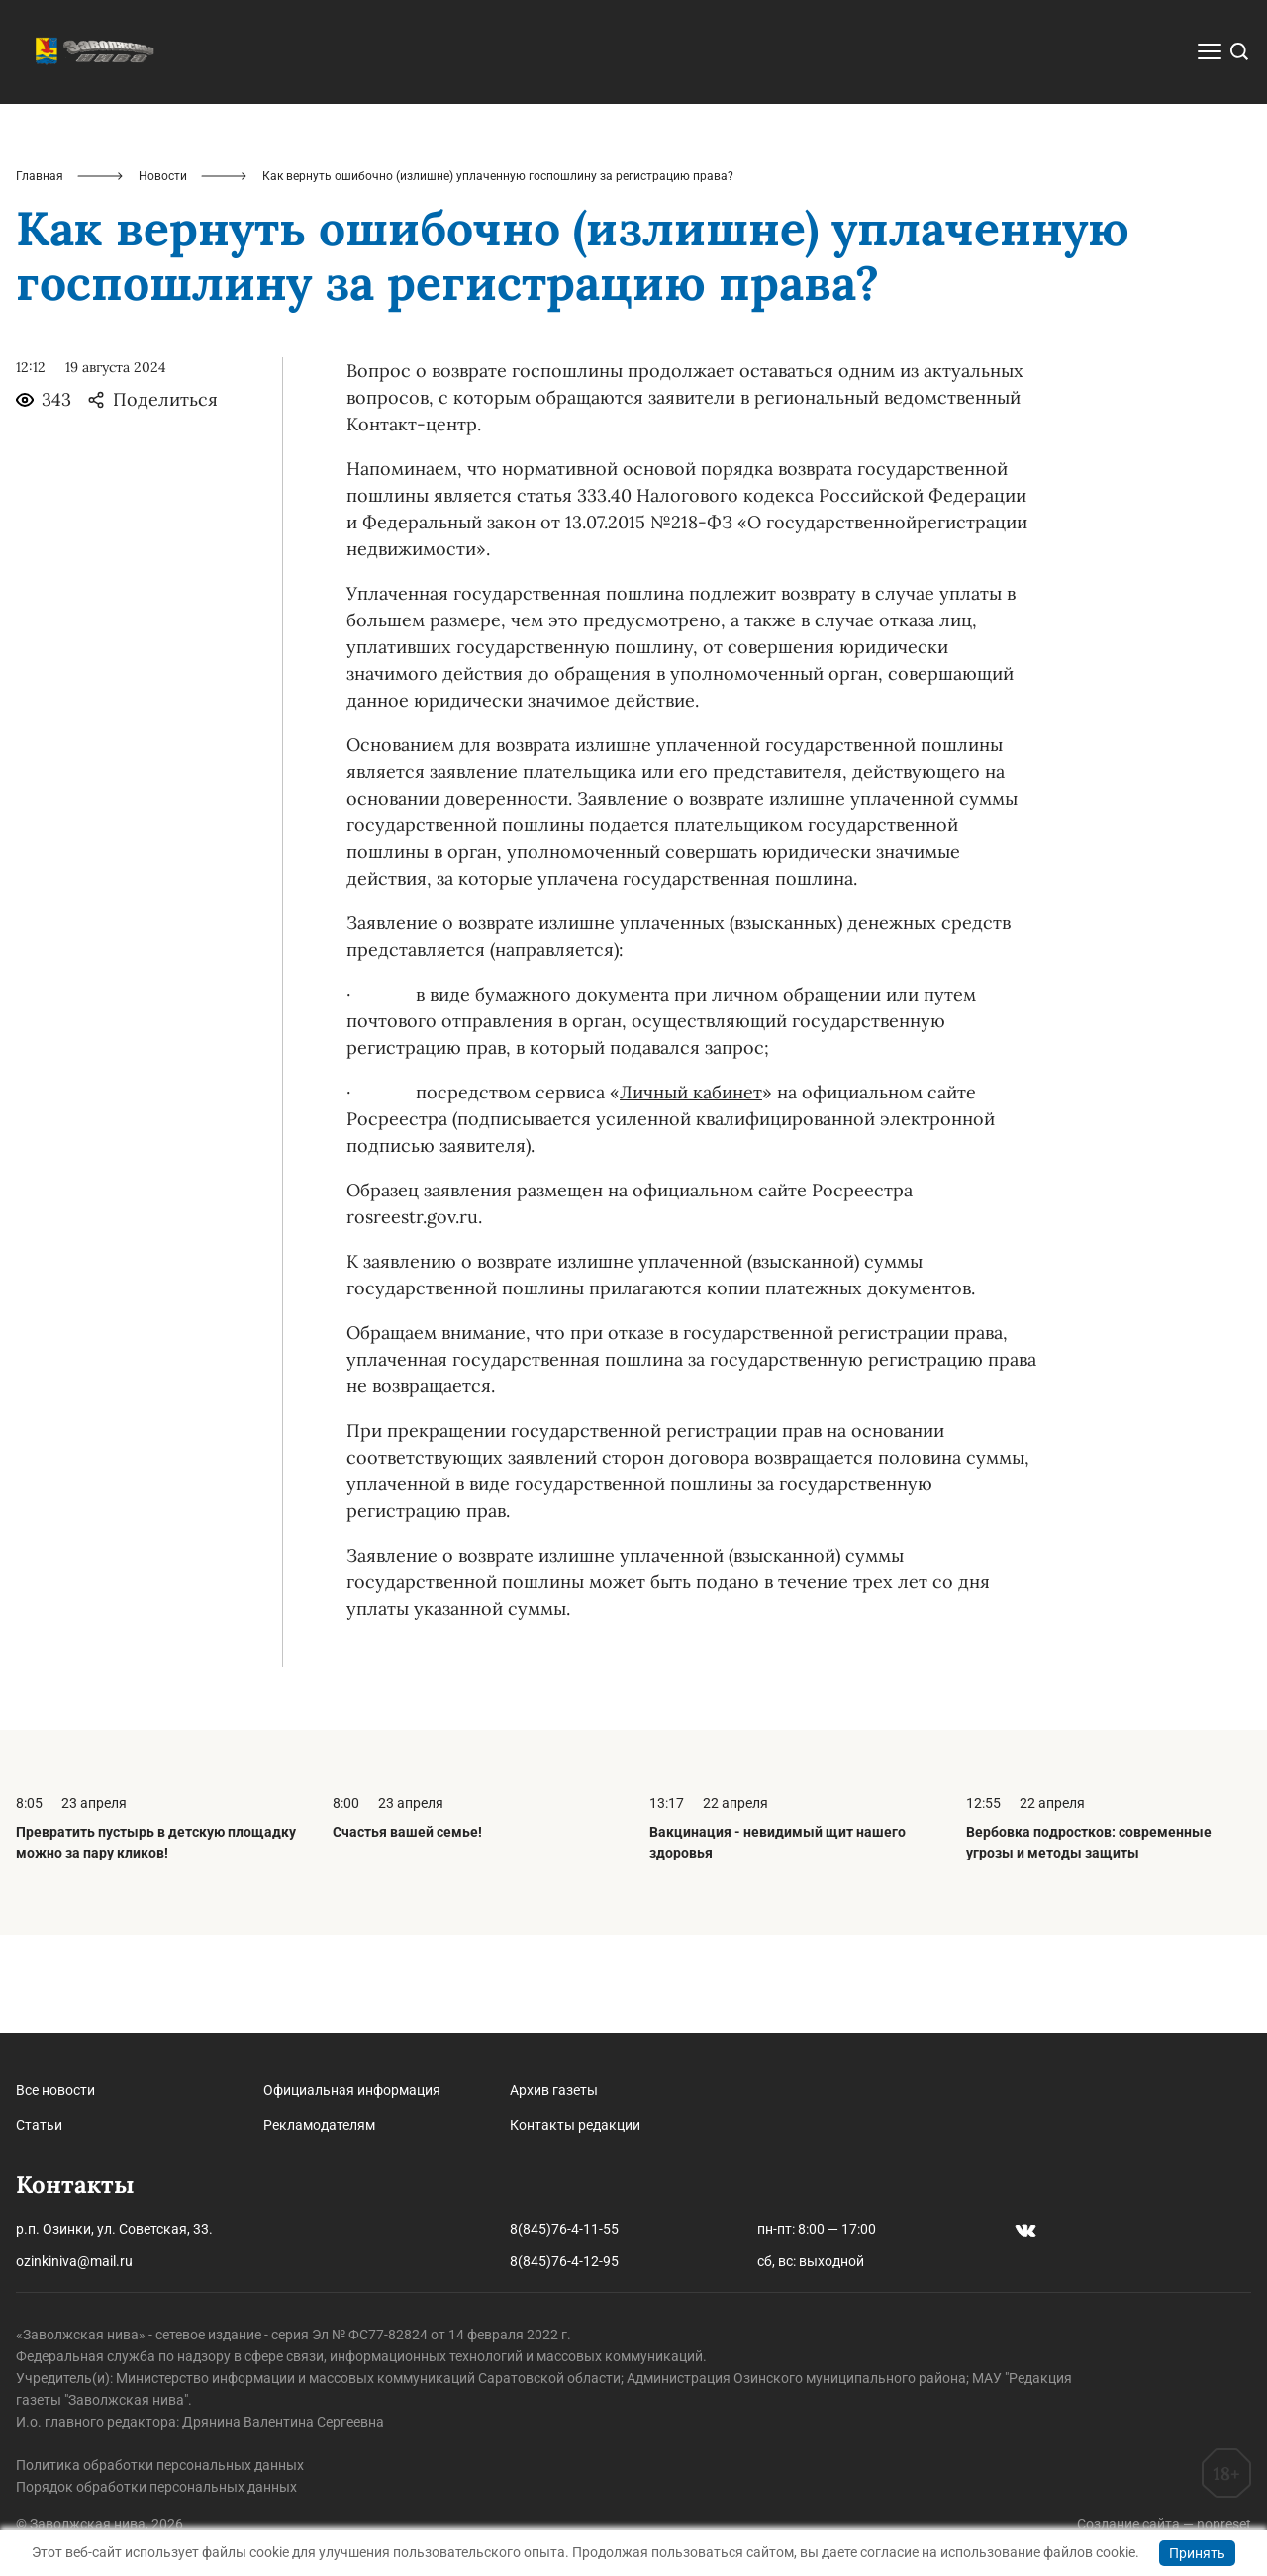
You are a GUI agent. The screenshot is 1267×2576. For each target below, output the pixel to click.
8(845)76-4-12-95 (564, 2261)
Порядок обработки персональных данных (156, 2487)
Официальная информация (351, 2090)
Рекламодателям (319, 2125)
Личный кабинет (691, 1190)
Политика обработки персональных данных (160, 2465)
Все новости (55, 2090)
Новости (163, 273)
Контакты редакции (575, 2125)
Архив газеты (554, 2090)
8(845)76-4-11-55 (564, 2229)
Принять (1197, 2553)
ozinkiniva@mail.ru (74, 2261)
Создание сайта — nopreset (1164, 2523)
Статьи (39, 2125)
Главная (39, 273)
